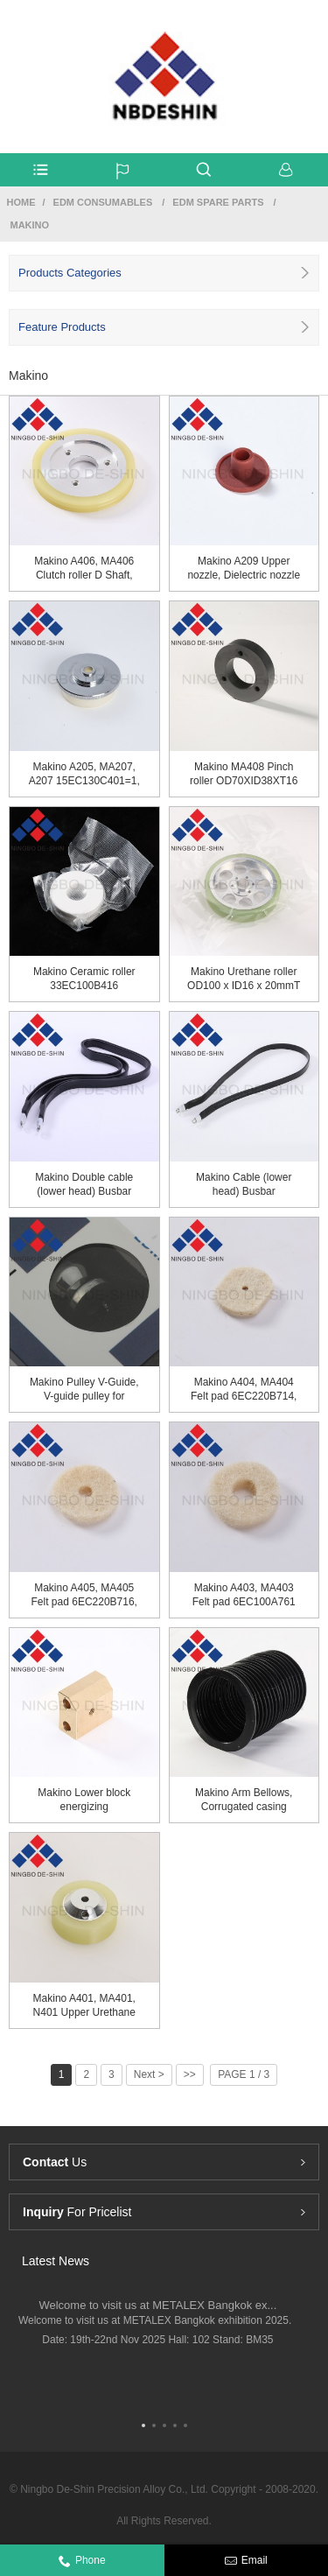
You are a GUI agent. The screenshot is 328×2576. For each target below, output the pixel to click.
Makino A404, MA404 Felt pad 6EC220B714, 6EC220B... (244, 1389)
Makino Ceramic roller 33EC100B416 (84, 978)
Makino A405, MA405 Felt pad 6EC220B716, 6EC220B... (84, 1595)
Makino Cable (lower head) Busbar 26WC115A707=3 (243, 1184)
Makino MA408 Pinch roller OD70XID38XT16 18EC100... (243, 774)
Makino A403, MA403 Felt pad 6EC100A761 (244, 1595)
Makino (30, 225)
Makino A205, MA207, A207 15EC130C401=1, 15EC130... (84, 774)
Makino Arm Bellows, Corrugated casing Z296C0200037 (243, 1800)
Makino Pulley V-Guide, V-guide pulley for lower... (84, 1389)
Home (21, 202)
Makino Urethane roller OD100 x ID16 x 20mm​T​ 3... (243, 979)
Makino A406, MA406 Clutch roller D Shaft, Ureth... (84, 568)
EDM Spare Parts (217, 202)
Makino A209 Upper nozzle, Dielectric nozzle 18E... (243, 568)
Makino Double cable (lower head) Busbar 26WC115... (84, 1184)
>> (190, 2074)
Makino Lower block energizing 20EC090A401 (84, 1800)
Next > (149, 2074)
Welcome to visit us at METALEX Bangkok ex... (157, 2305)
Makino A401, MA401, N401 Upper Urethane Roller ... (84, 2005)
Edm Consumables (103, 202)
